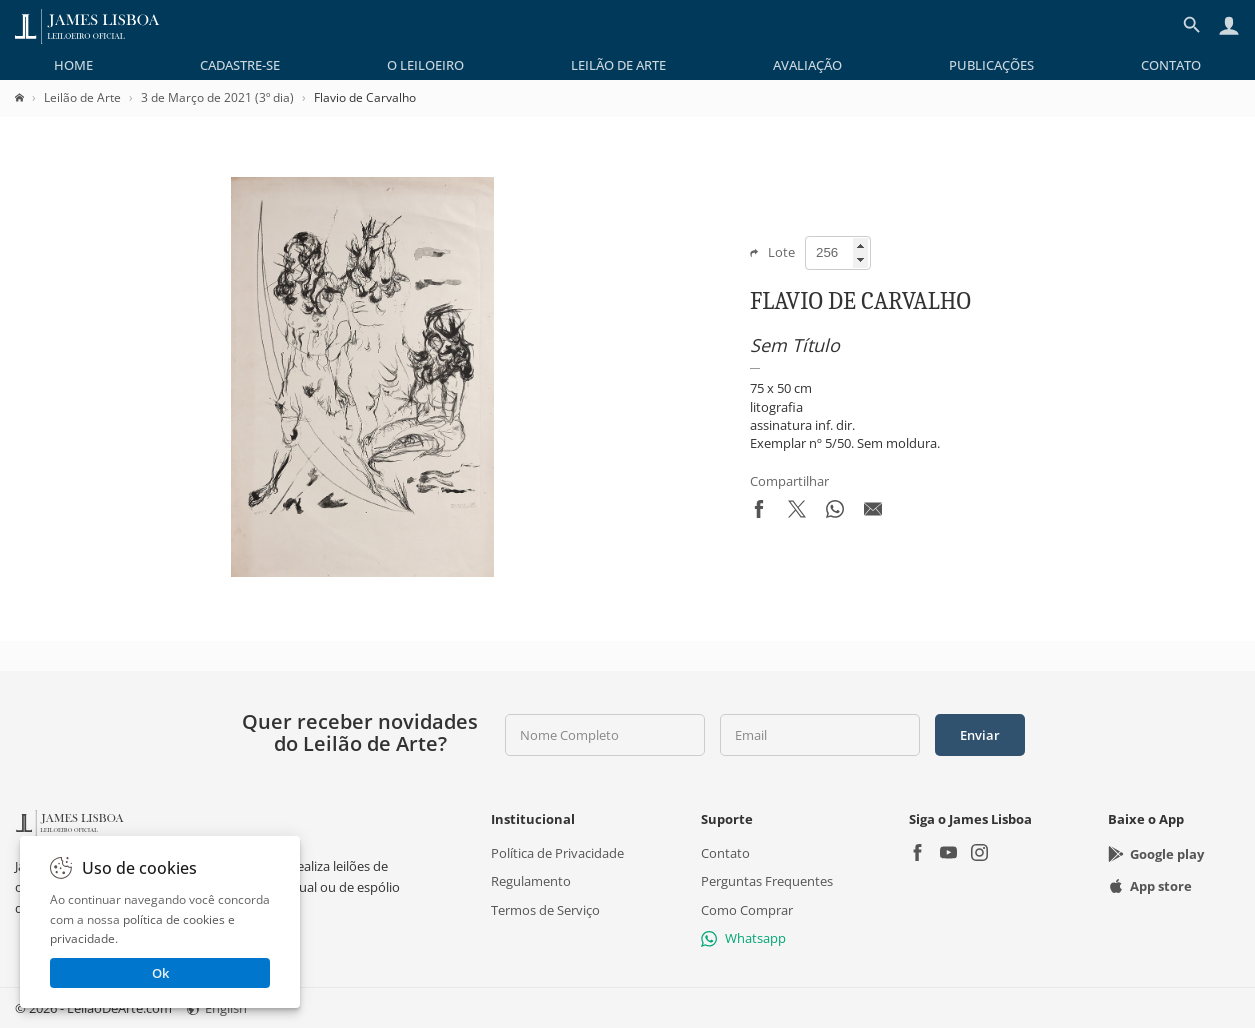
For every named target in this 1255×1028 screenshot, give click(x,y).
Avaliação (807, 65)
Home (73, 65)
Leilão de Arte (618, 65)
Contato (1171, 65)
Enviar (980, 735)
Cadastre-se (240, 65)
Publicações (991, 65)
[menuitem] (73, 65)
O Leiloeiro (425, 65)
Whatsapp (743, 938)
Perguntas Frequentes (767, 881)
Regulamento (531, 881)
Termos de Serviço (545, 910)
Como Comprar (747, 910)
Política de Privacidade (557, 853)
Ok (160, 973)
